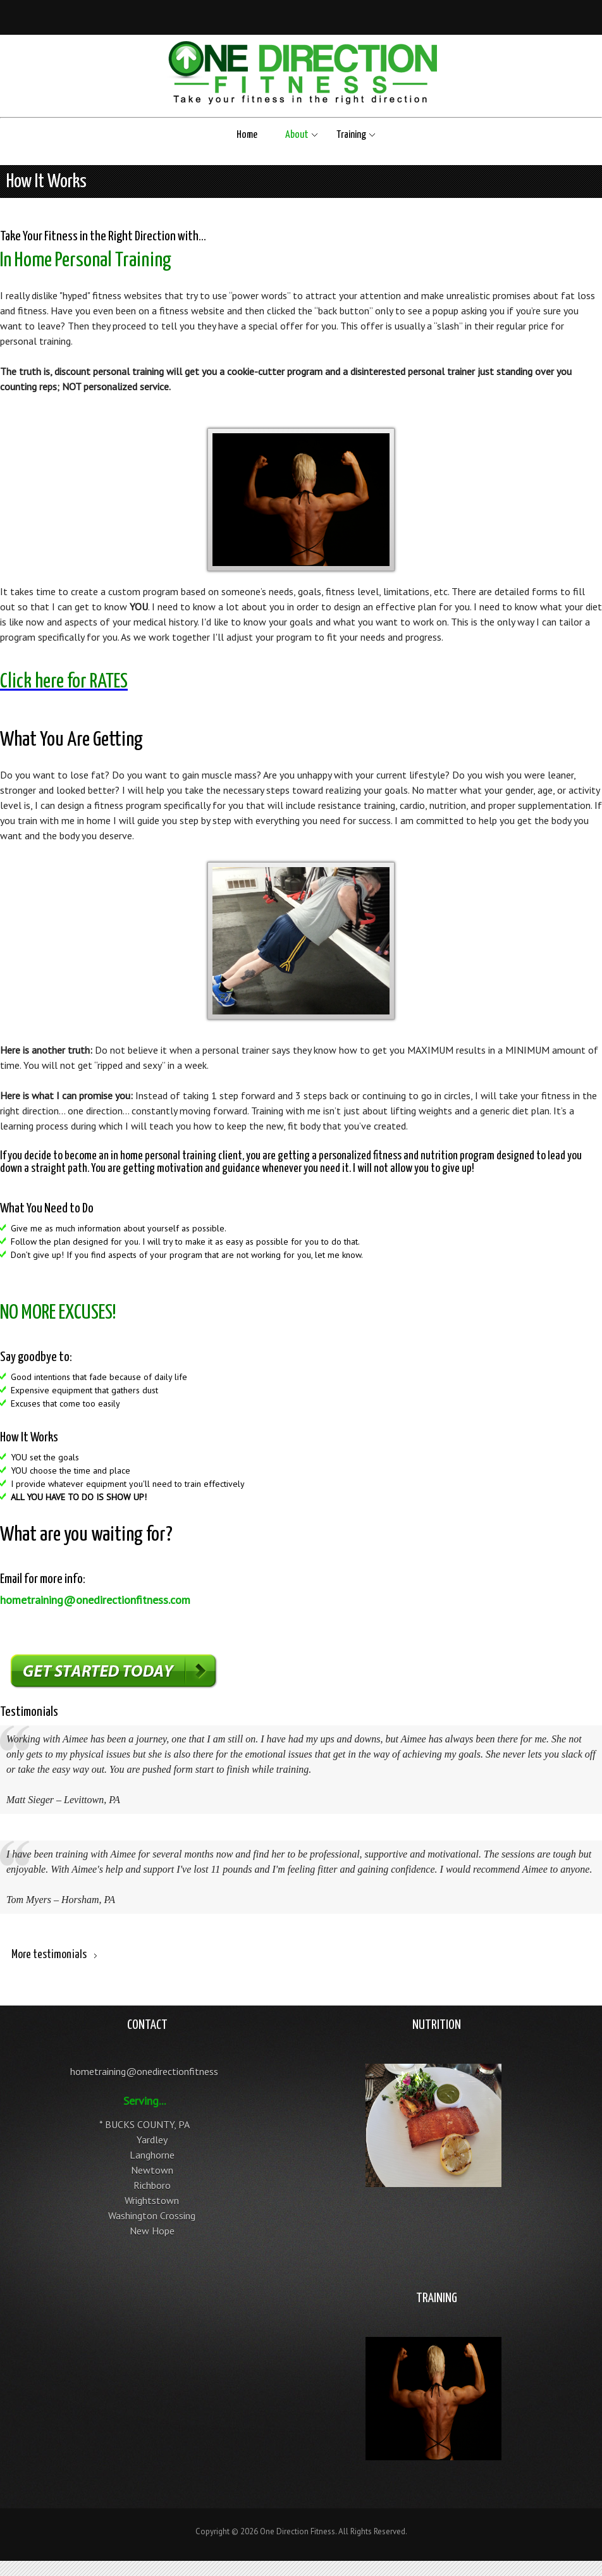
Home (246, 135)
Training (351, 135)
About (297, 135)
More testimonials (49, 1955)
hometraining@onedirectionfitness (144, 2071)
